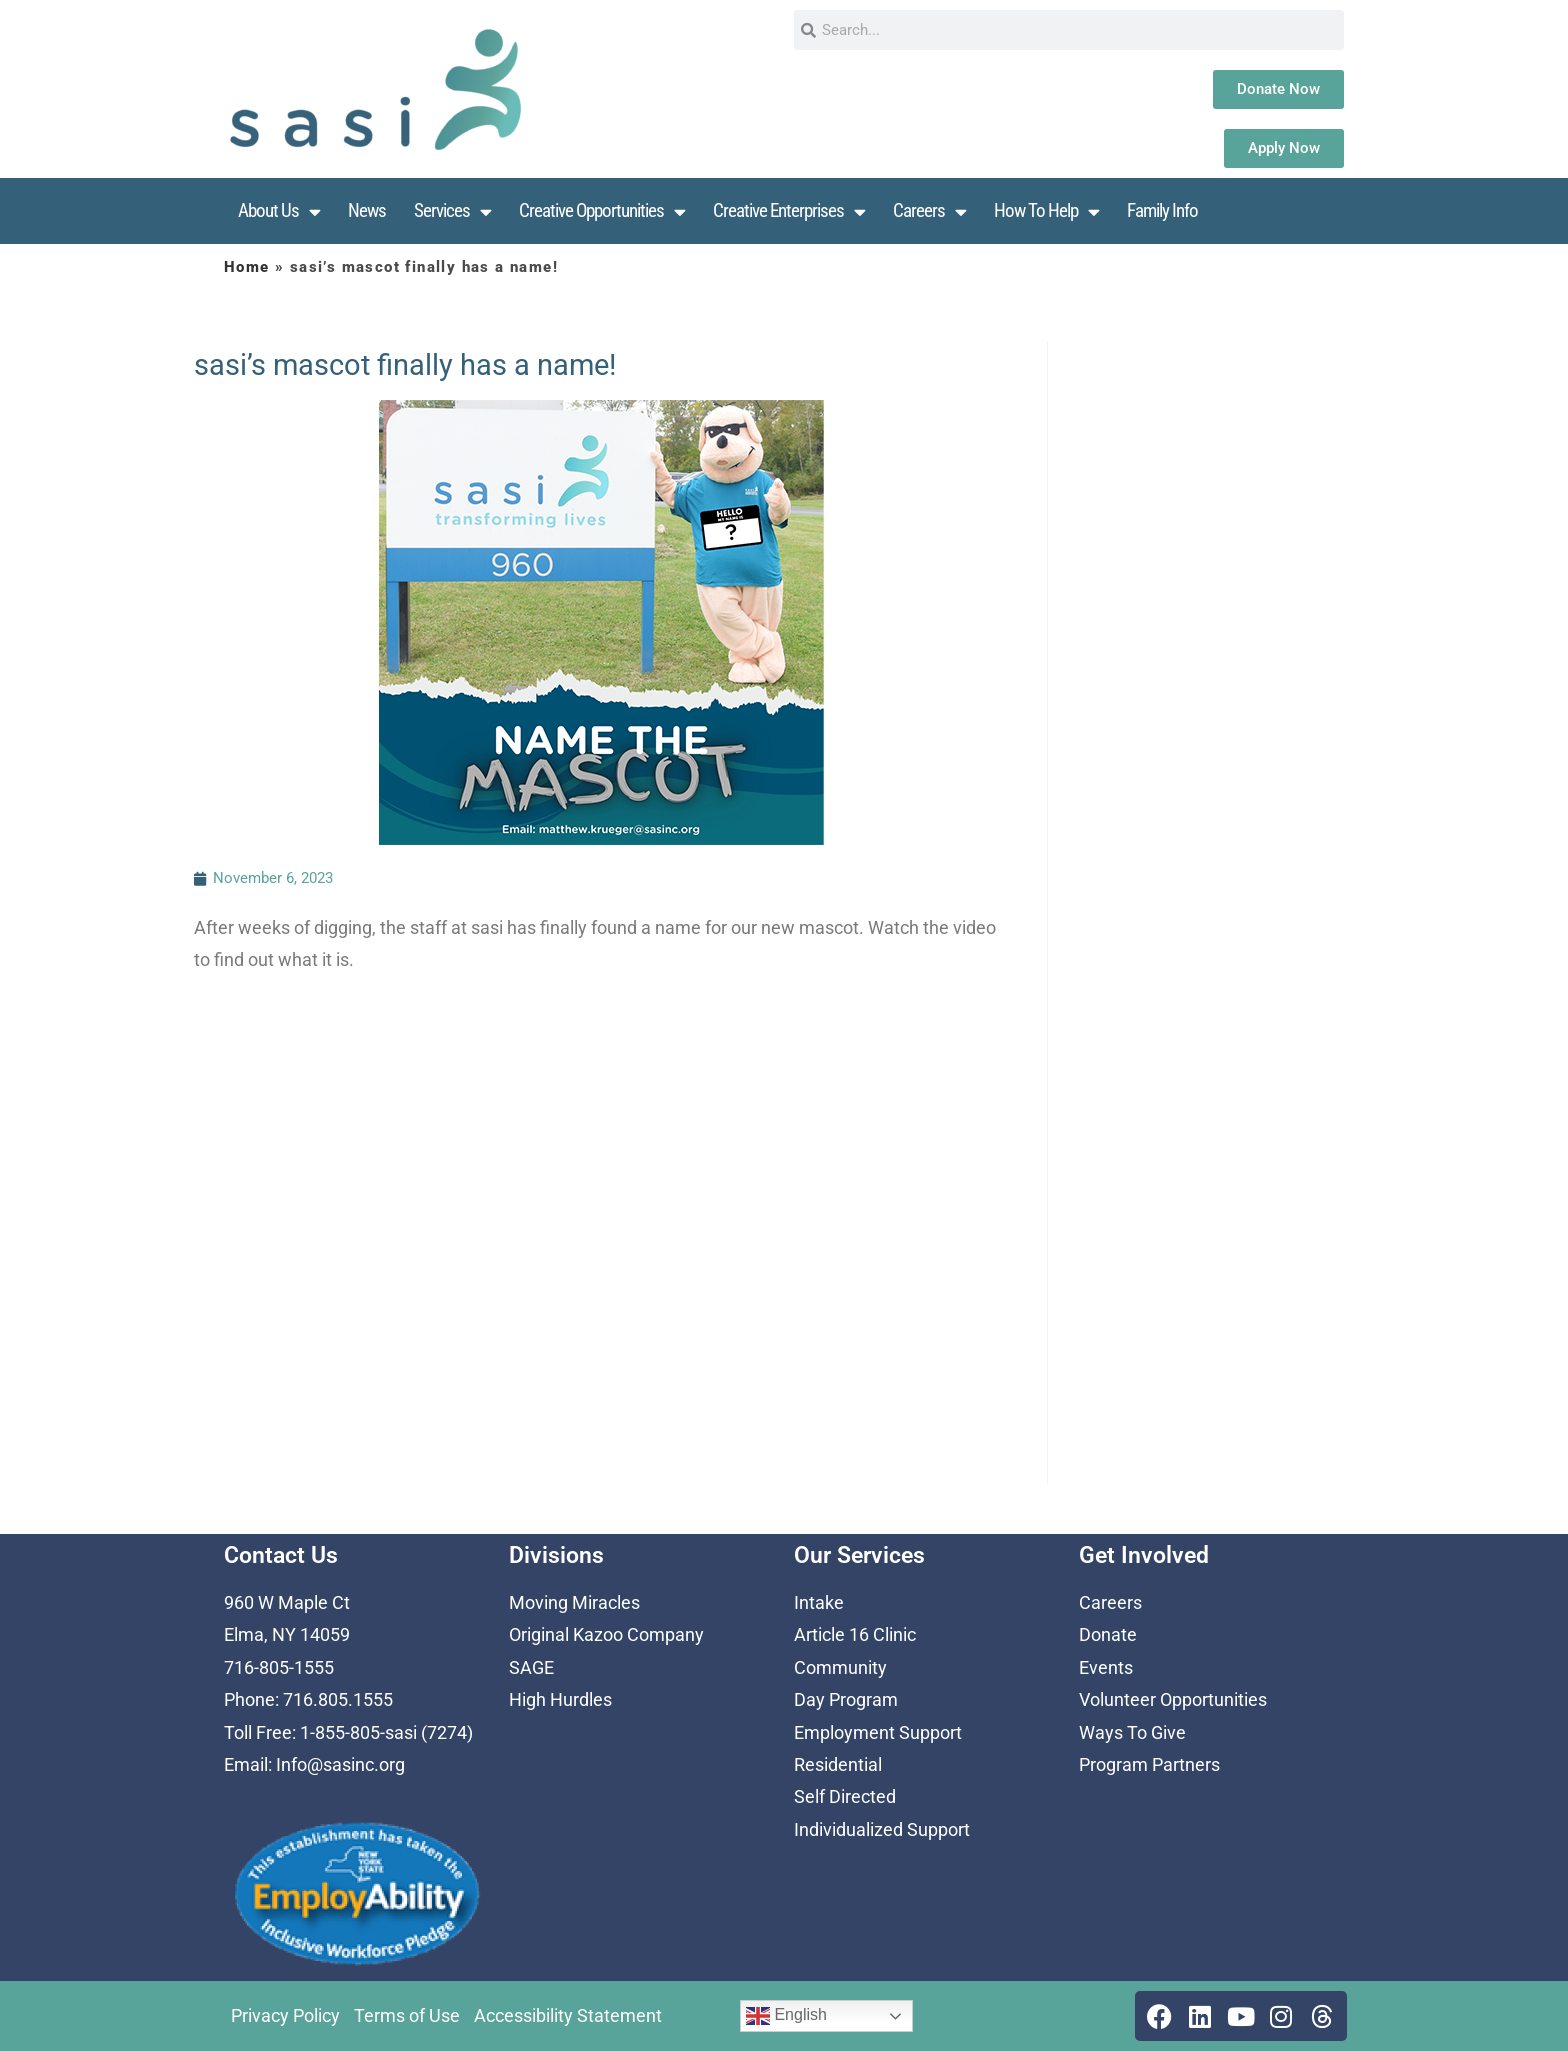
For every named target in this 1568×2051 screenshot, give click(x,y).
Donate (1108, 1634)
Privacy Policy (285, 2015)
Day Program (846, 1699)
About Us (279, 211)
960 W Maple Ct (287, 1602)
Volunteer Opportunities (1173, 1699)
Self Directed (845, 1796)
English (786, 2016)
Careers (929, 211)
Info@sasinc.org (340, 1764)
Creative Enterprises (789, 211)
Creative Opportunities (602, 211)
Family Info (1162, 210)
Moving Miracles (574, 1602)
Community (840, 1667)
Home (247, 267)
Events (1106, 1667)
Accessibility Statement (568, 2015)
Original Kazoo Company (606, 1634)
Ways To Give (1132, 1732)
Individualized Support (882, 1829)
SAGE (531, 1667)
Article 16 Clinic (855, 1634)
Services (452, 211)
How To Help (1046, 211)
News (367, 210)
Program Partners (1149, 1764)
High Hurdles (560, 1699)
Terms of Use (407, 2015)
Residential (838, 1764)
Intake (819, 1602)
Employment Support (878, 1732)
